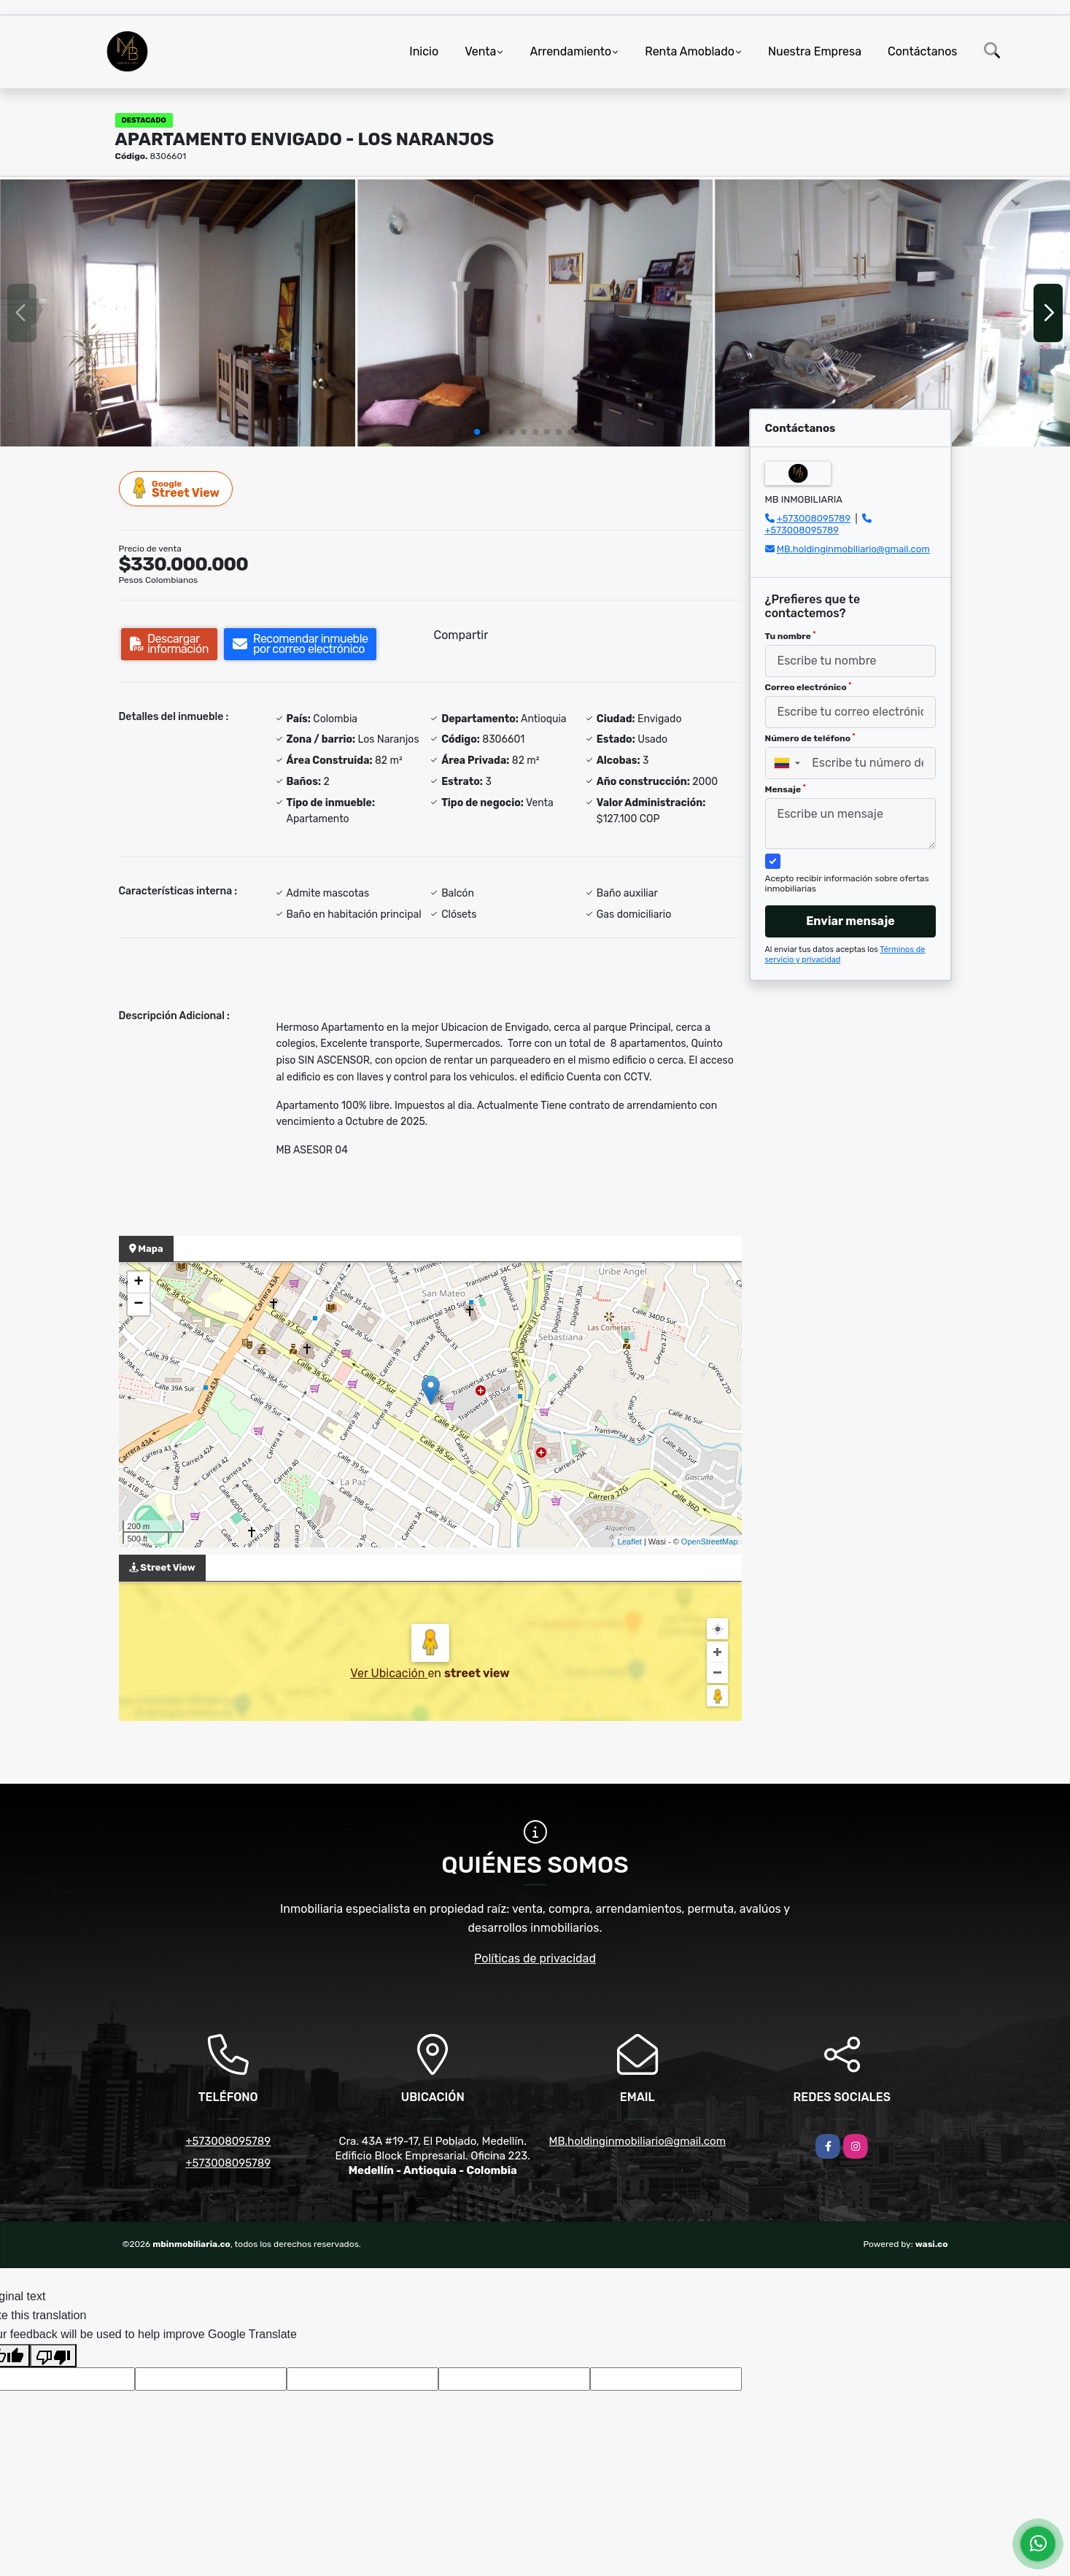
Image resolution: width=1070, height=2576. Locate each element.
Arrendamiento (570, 51)
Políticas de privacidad (535, 1958)
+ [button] (138, 1282)
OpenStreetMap (709, 1541)
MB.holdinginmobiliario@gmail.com (853, 549)
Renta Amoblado (689, 51)
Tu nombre (790, 636)
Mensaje (785, 789)
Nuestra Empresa (814, 51)
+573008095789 (813, 518)
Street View (176, 488)
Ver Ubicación (388, 1673)
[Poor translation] (53, 2355)
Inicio (423, 51)
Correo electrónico (808, 687)
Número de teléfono (810, 738)
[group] (177, 312)
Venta (480, 51)
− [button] (138, 1304)
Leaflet (630, 1541)
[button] (477, 432)
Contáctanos (922, 51)
